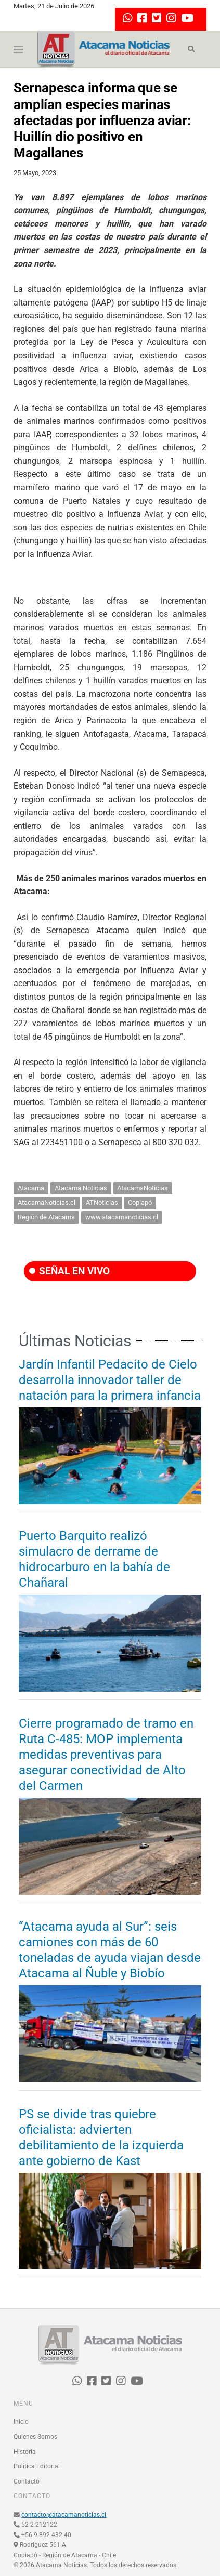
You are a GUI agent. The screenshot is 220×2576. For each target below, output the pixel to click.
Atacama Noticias (81, 1188)
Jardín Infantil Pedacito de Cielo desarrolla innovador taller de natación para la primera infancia (110, 1380)
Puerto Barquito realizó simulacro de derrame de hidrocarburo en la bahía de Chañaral (94, 1559)
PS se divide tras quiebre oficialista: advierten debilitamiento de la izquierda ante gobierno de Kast (101, 2137)
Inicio (21, 2421)
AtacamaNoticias (142, 1188)
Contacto (27, 2481)
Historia (25, 2451)
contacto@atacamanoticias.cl (63, 2514)
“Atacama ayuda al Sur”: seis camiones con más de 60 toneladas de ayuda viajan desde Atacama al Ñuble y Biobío (110, 1950)
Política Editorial (37, 2466)
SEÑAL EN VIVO (69, 1271)
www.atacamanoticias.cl (121, 1217)
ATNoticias (102, 1202)
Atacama (31, 1188)
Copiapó (140, 1202)
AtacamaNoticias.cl (46, 1202)
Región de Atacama (46, 1217)
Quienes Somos (35, 2436)
